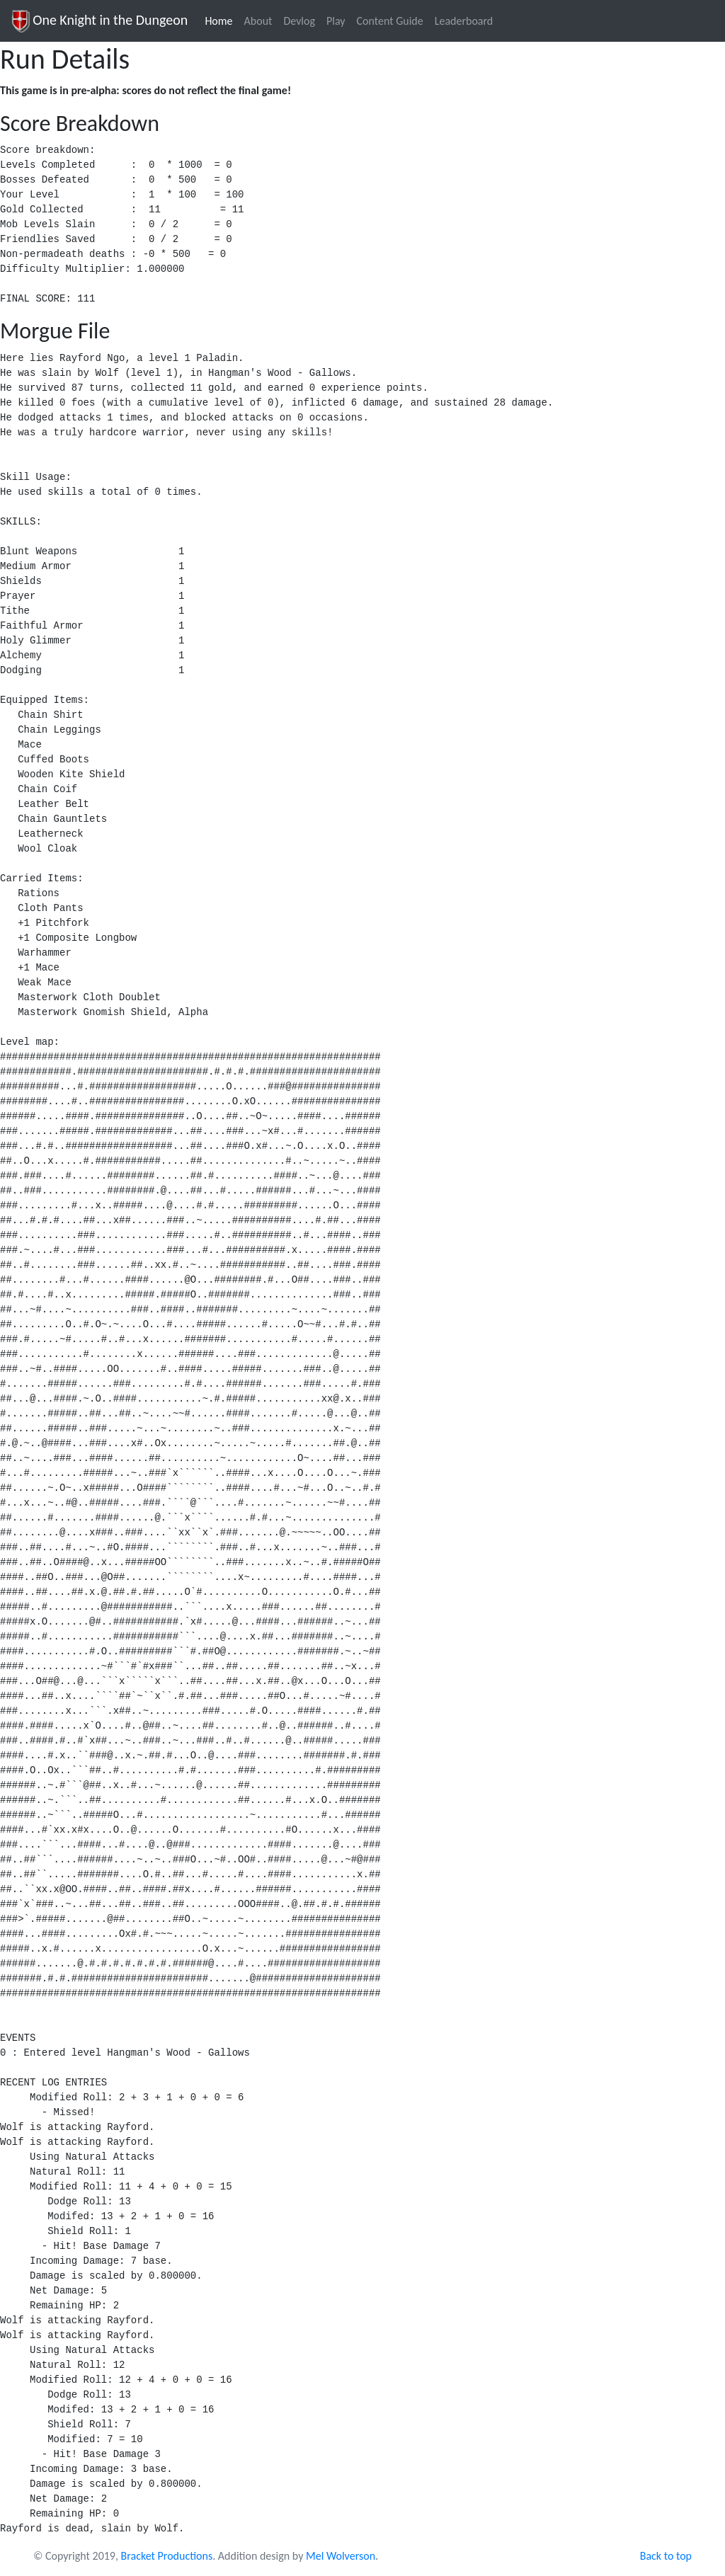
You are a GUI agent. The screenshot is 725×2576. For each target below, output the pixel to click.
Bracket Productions (167, 2556)
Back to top (666, 2556)
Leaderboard (464, 21)
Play (336, 21)
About (258, 21)
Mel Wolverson (340, 2556)
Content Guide (390, 21)
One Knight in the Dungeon (99, 21)
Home (221, 20)
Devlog (299, 21)
